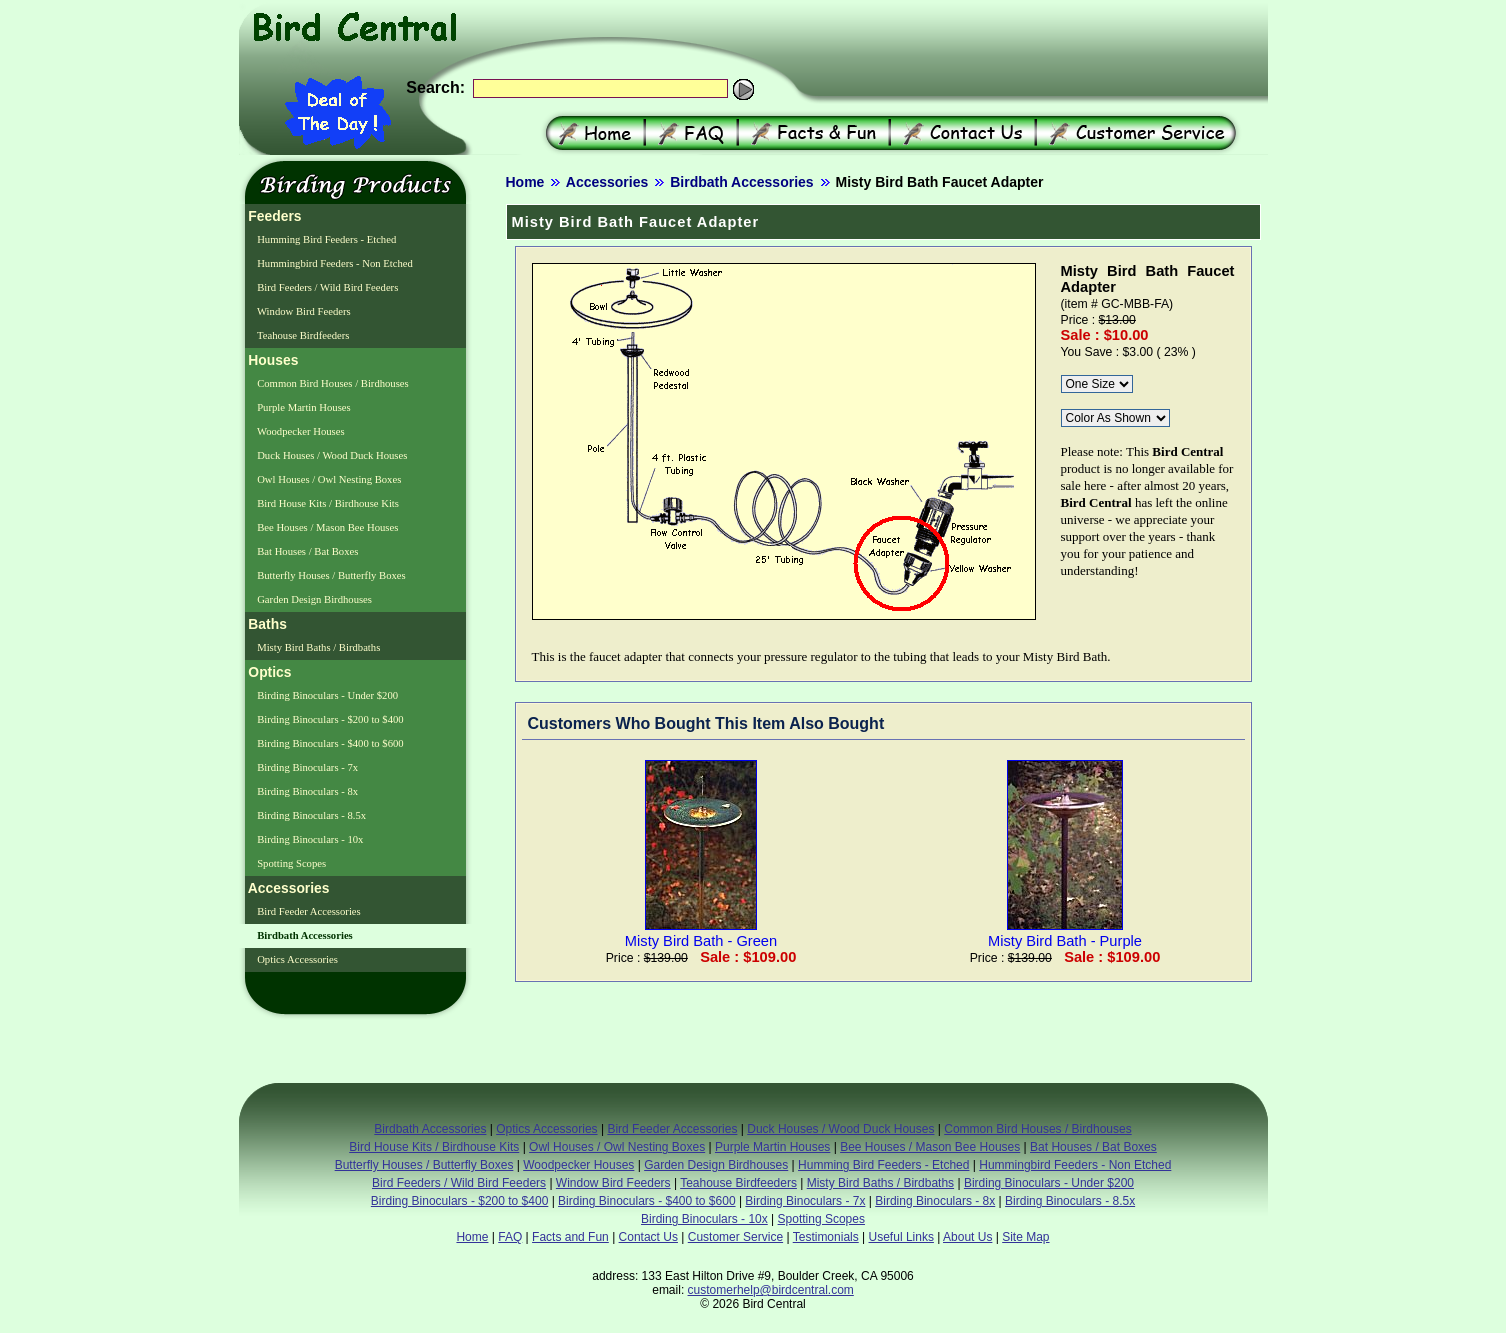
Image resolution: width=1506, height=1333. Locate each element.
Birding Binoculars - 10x (309, 839)
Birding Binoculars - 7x (307, 767)
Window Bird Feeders (303, 311)
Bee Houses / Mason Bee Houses (327, 527)
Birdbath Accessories (741, 182)
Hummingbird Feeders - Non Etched (334, 263)
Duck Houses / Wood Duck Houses (331, 455)
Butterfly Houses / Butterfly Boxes (330, 575)
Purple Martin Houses (303, 407)
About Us (967, 1237)
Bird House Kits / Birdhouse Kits (327, 503)
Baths (266, 624)
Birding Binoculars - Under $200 (327, 695)
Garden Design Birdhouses (314, 599)
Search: (435, 87)
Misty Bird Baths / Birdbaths (318, 647)
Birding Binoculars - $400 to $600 (329, 743)
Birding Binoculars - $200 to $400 (329, 719)
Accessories (607, 182)
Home (525, 182)
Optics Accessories (296, 959)
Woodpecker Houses (300, 431)
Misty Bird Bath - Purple (1065, 933)
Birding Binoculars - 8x (307, 791)
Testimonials (826, 1237)
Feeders (273, 216)
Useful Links (901, 1237)
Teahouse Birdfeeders (302, 335)
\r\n (1097, 384)
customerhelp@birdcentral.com (771, 1290)
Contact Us (648, 1237)
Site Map (1025, 1237)
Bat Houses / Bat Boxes (307, 551)
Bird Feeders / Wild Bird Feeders (327, 287)
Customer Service (735, 1237)
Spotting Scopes (291, 863)
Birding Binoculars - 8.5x (311, 815)
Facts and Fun (570, 1237)
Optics (268, 672)
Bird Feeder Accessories (308, 911)
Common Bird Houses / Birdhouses (332, 383)
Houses (272, 360)
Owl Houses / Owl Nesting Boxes (328, 479)
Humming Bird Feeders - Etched (326, 239)
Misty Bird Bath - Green (701, 933)
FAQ (510, 1237)
